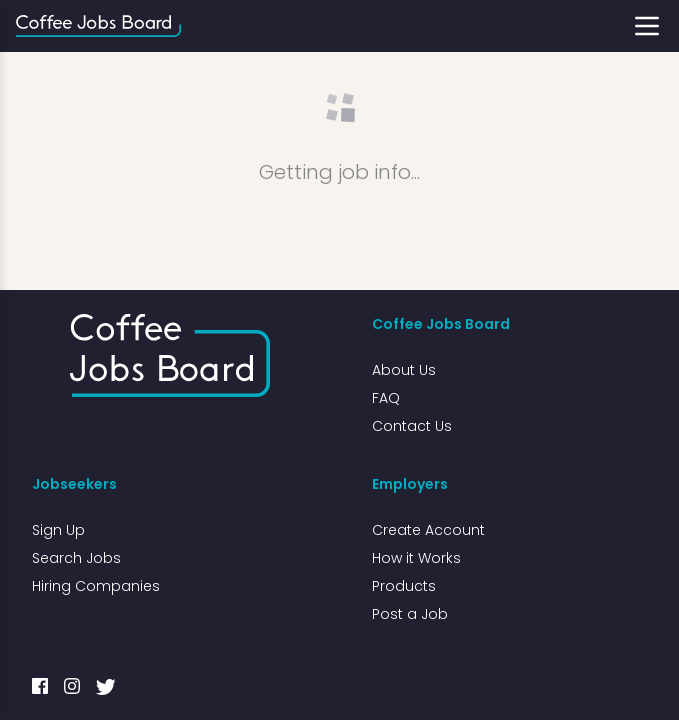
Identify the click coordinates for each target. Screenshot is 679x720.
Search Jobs (76, 558)
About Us (404, 370)
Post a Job (410, 614)
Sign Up (58, 530)
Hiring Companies (96, 586)
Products (404, 586)
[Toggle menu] (647, 26)
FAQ (386, 398)
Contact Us (412, 426)
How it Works (416, 558)
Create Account (428, 530)
